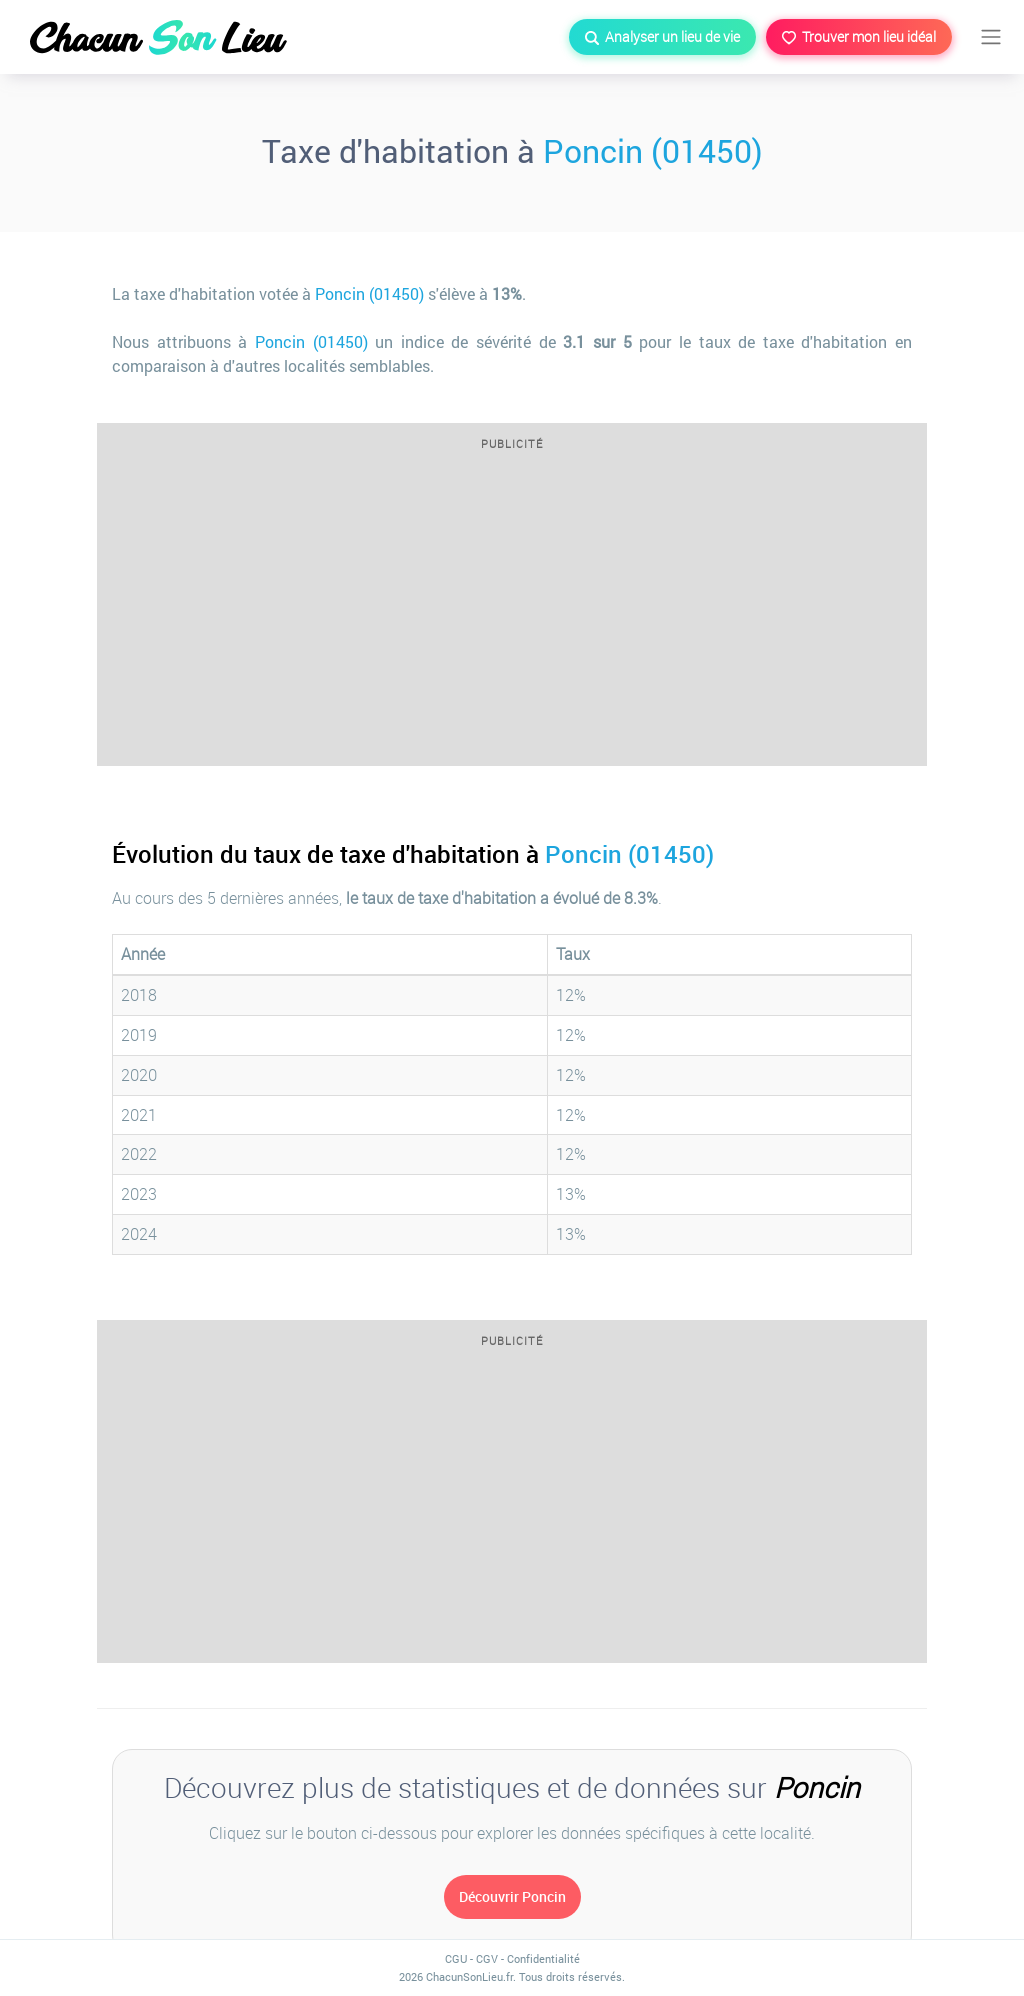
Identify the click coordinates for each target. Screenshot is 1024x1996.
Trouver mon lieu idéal (859, 36)
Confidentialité (543, 1958)
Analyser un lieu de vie (662, 36)
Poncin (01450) (653, 150)
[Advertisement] (512, 615)
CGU (456, 1958)
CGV (487, 1958)
